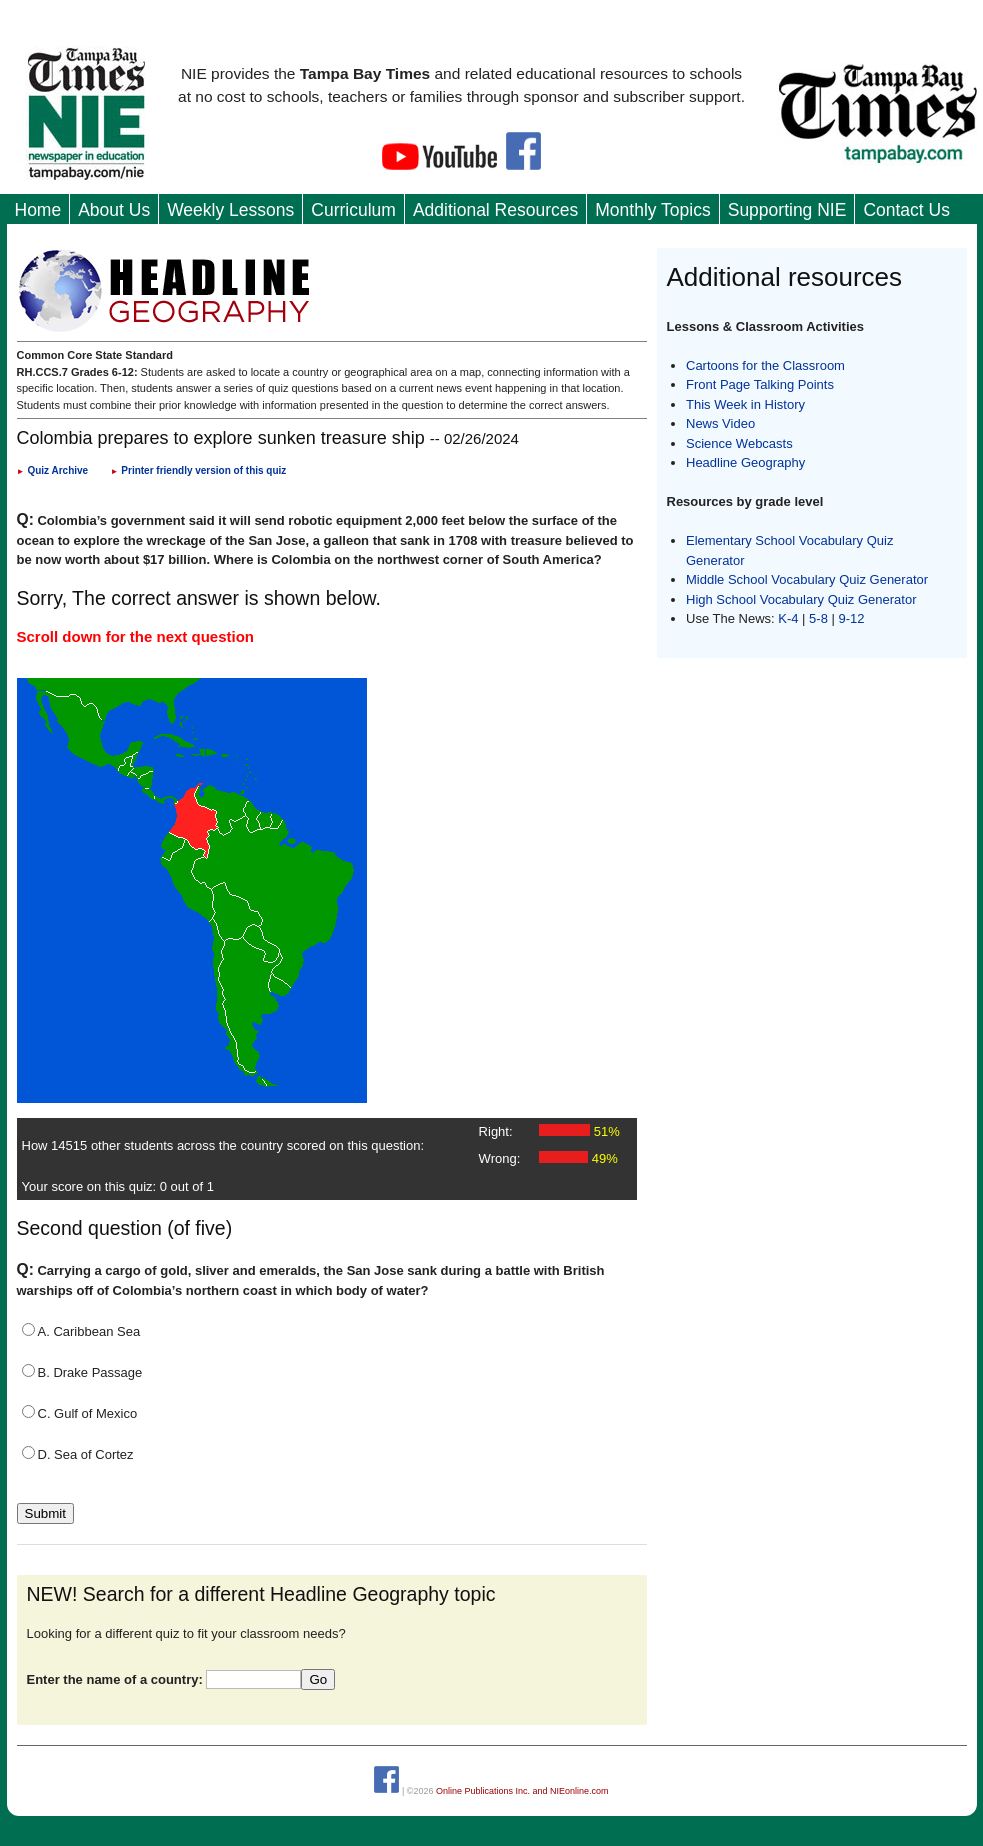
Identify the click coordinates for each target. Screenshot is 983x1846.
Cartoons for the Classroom (765, 365)
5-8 (820, 618)
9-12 (852, 618)
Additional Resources (495, 210)
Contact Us (906, 210)
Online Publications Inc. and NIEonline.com (522, 1790)
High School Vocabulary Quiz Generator (801, 599)
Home (38, 210)
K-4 (788, 618)
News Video (720, 423)
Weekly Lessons (230, 210)
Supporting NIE (787, 210)
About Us (114, 210)
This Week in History (745, 404)
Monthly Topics (652, 210)
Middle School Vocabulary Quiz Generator (807, 579)
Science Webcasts (739, 443)
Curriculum (353, 210)
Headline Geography (745, 462)
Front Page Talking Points (760, 384)
